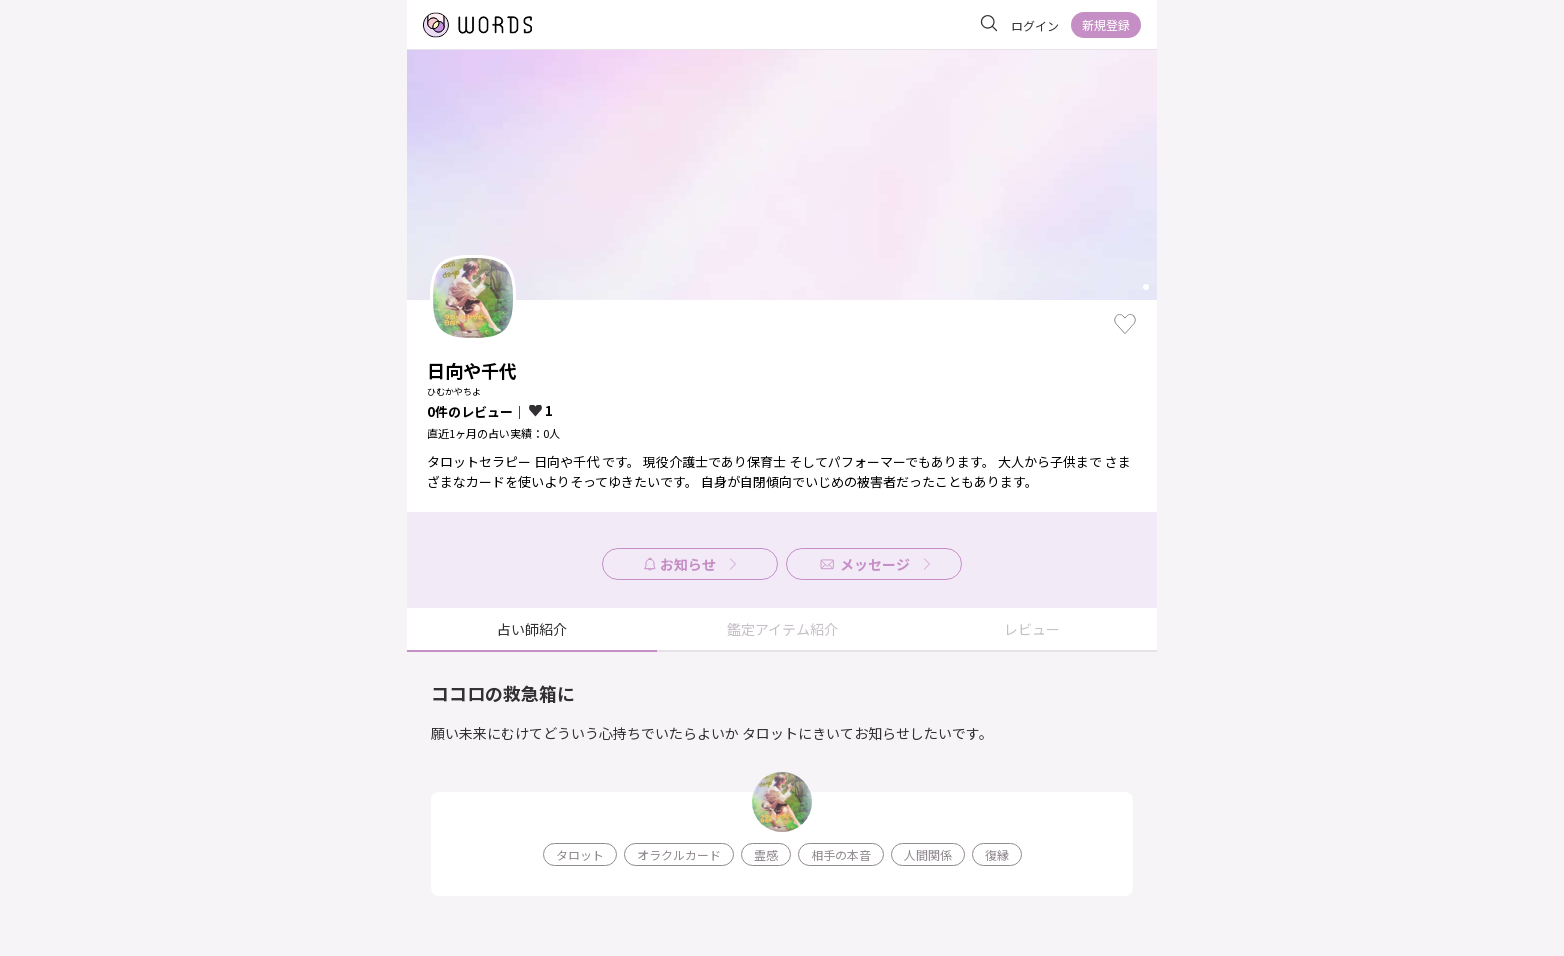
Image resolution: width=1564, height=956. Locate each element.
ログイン (1035, 25)
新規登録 (1106, 24)
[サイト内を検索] (989, 24)
